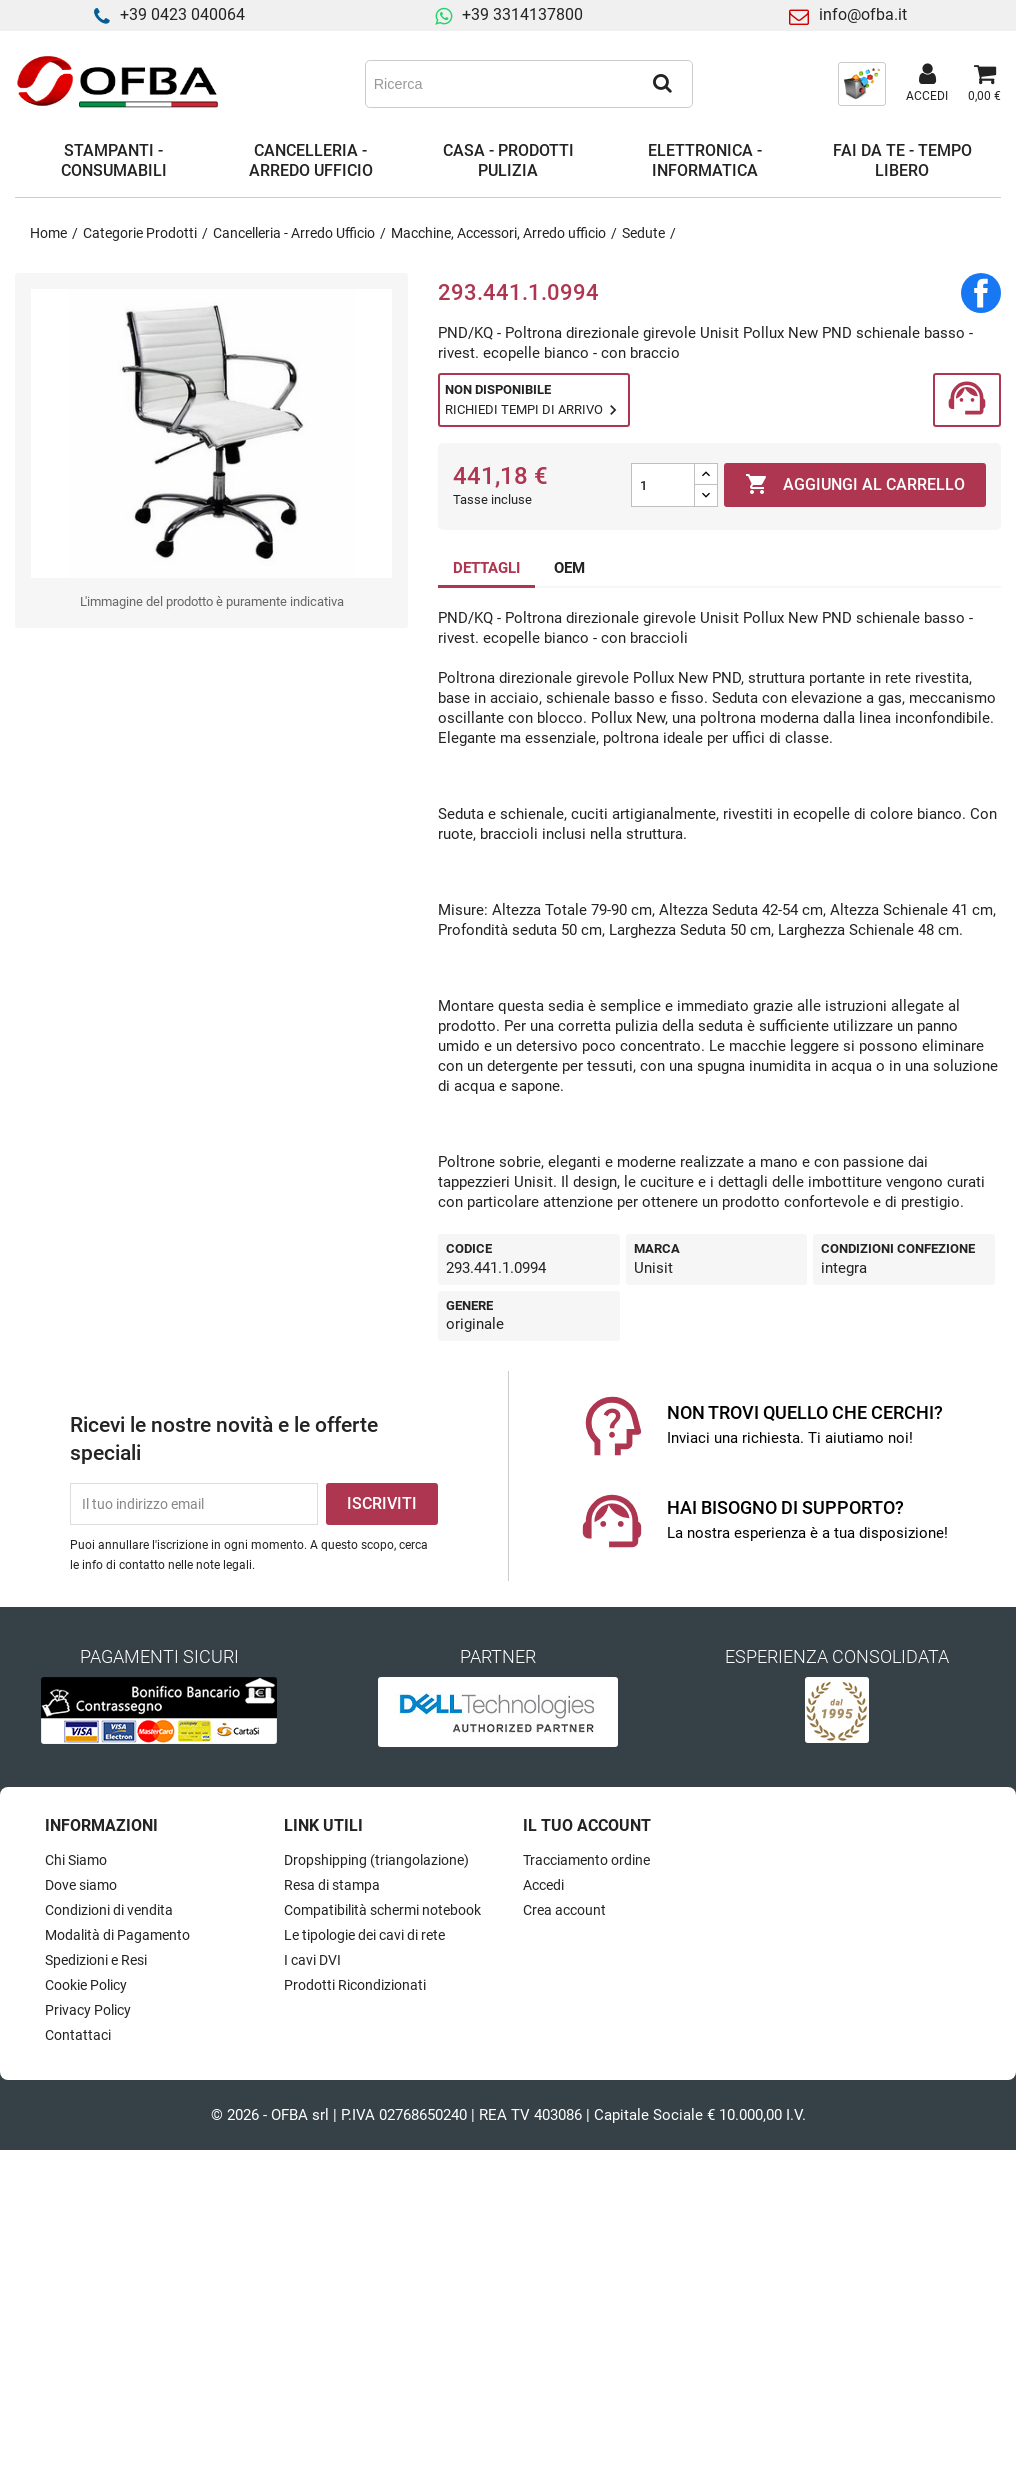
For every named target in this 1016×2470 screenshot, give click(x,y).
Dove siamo (81, 1885)
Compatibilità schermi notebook (382, 1910)
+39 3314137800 (522, 14)
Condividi (981, 293)
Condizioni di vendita (109, 1910)
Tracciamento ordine (586, 1860)
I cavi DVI (312, 1960)
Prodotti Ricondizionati (355, 1985)
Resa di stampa (332, 1885)
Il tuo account (587, 1825)
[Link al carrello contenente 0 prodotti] (984, 84)
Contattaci (78, 2035)
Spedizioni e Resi (96, 1960)
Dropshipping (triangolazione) (376, 1860)
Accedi (543, 1885)
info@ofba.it (863, 14)
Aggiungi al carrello (855, 485)
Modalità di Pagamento (117, 1935)
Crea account (564, 1910)
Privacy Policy (88, 2010)
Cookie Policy (86, 1985)
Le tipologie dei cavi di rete (364, 1935)
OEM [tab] (569, 568)
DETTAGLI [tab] (486, 568)
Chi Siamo (76, 1860)
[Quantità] (663, 485)
